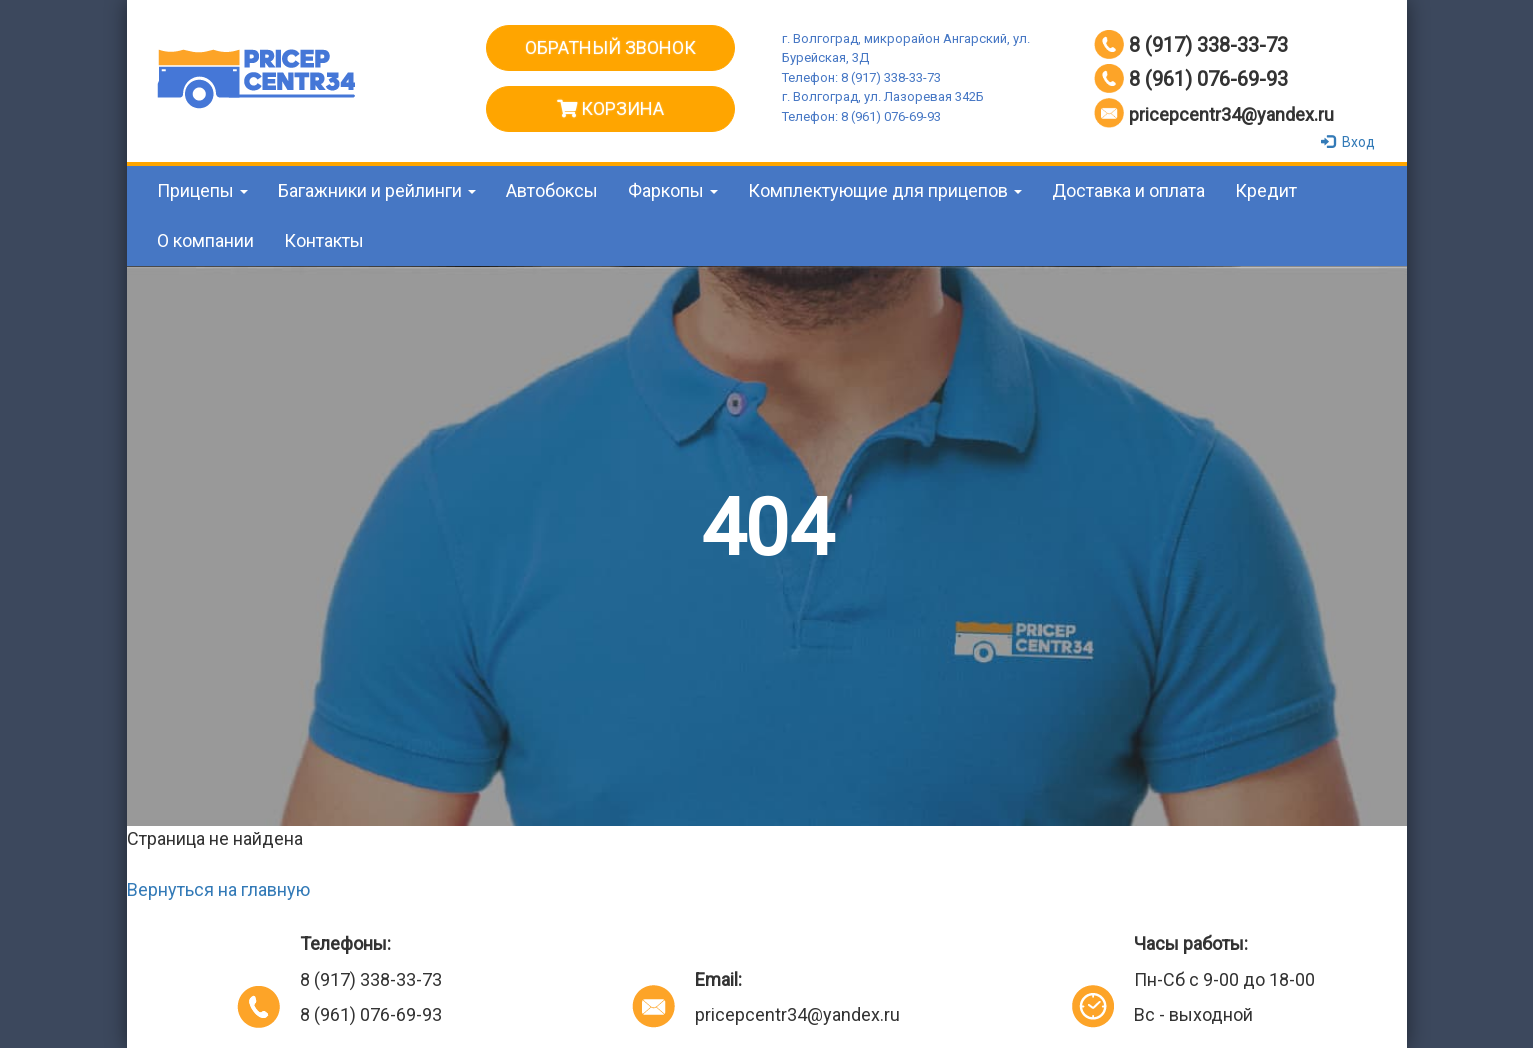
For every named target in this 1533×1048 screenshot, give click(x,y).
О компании (205, 240)
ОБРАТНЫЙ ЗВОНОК (610, 47)
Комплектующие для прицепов (885, 190)
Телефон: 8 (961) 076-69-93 (861, 116)
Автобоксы (552, 190)
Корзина (610, 108)
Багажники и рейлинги (377, 190)
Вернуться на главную (218, 889)
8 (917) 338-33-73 (1208, 45)
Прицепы (202, 190)
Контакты (324, 240)
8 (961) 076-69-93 (1208, 79)
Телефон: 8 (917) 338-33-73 (861, 77)
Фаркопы (673, 190)
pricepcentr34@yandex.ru (1231, 114)
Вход (1350, 142)
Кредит (1266, 190)
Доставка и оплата (1128, 190)
